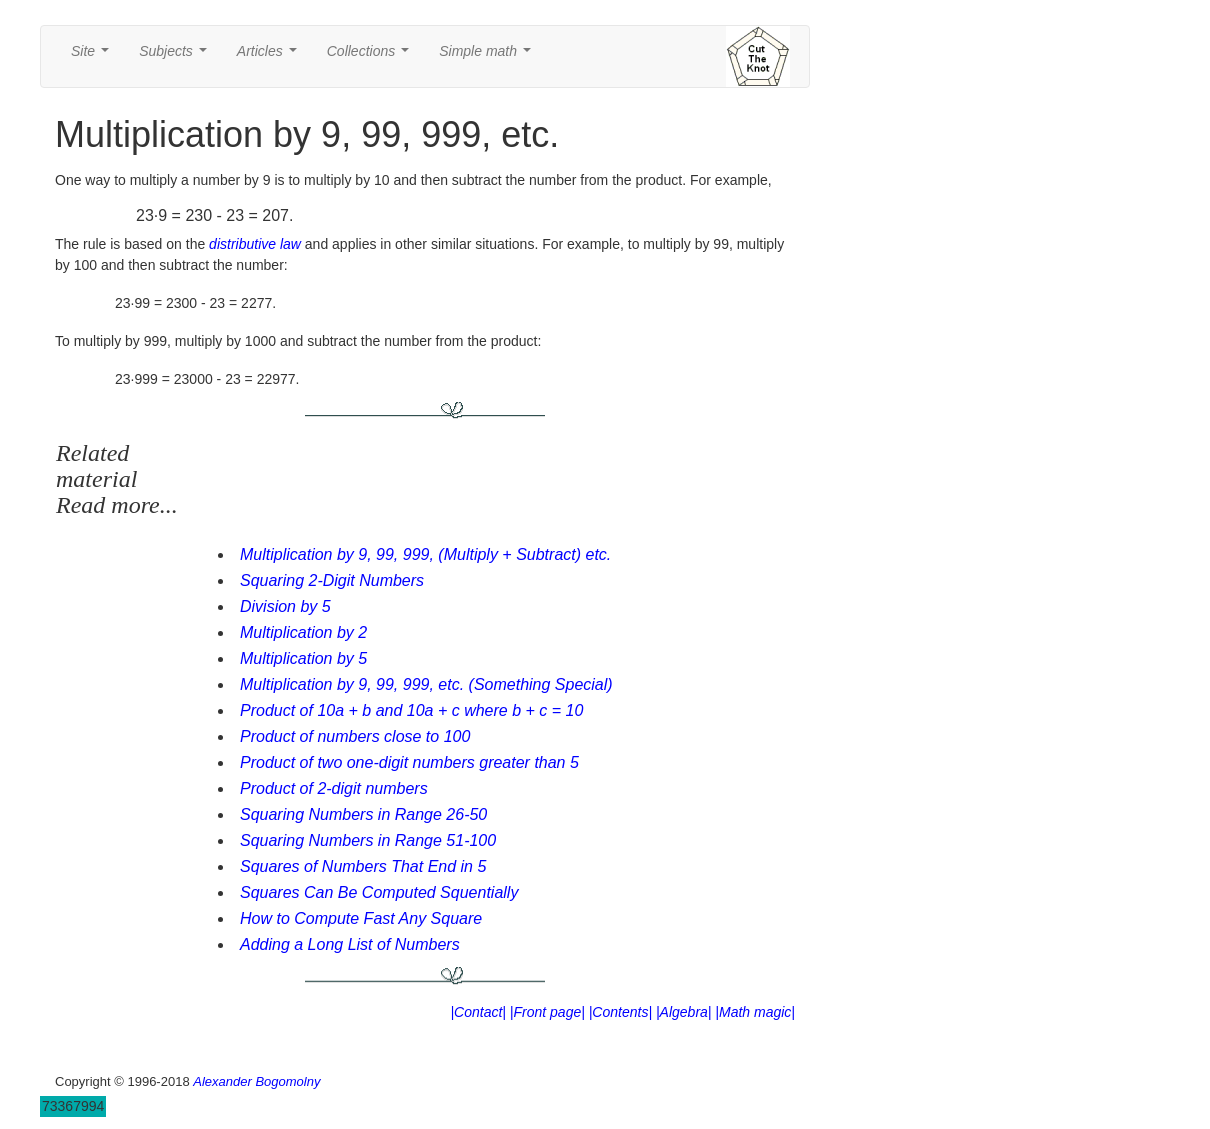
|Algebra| (684, 1012)
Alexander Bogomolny (256, 1081)
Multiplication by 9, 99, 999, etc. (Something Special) (426, 684)
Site (94, 56)
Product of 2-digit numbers (334, 788)
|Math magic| (755, 1012)
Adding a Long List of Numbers (350, 944)
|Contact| (478, 1012)
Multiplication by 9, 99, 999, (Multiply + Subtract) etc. (425, 554)
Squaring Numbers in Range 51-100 (368, 840)
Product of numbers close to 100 (355, 736)
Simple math (488, 56)
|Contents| (620, 1012)
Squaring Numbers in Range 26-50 (363, 814)
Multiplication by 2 (303, 632)
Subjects (176, 56)
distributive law (255, 244)
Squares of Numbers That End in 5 (363, 866)
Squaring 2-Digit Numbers (332, 580)
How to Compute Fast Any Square (361, 918)
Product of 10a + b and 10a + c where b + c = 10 (411, 710)
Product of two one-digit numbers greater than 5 (409, 762)
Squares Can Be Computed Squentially (379, 892)
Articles (271, 56)
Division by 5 (285, 606)
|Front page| (547, 1012)
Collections (372, 56)
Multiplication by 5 (303, 658)
